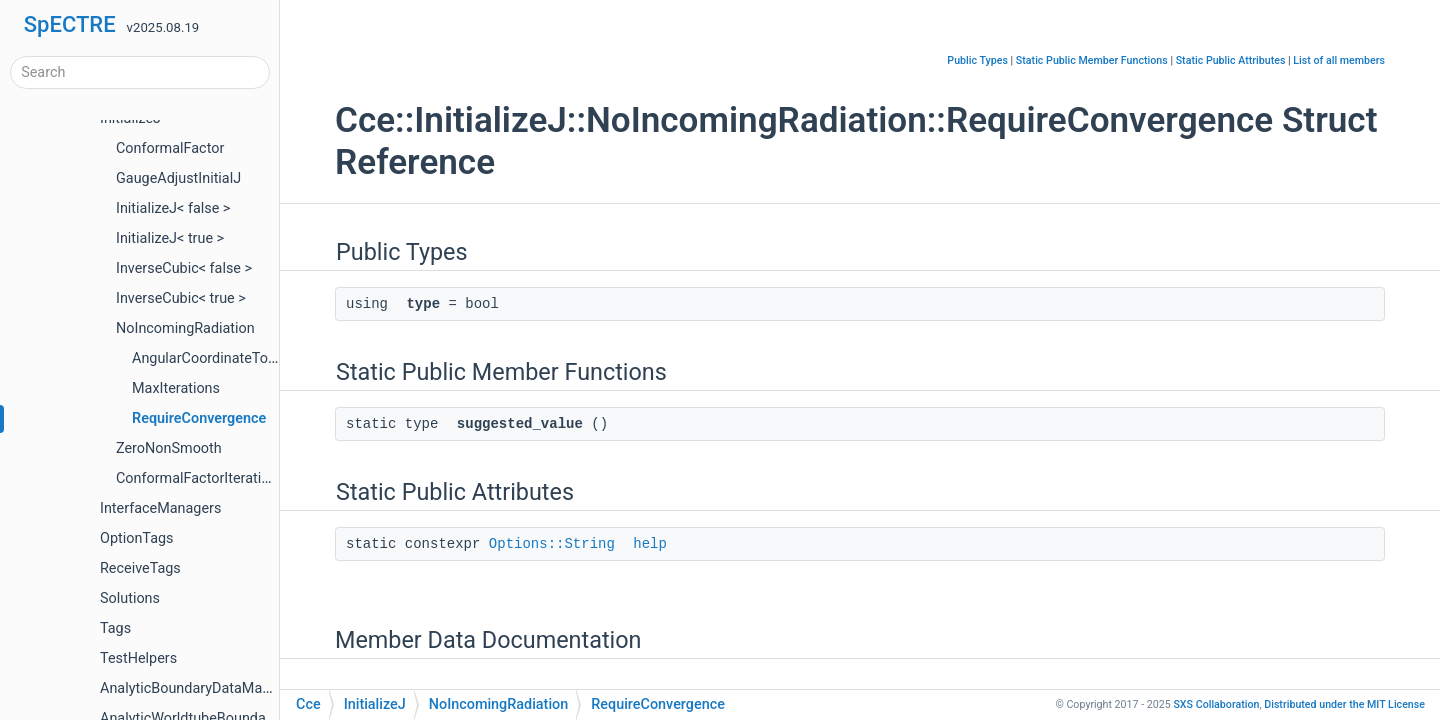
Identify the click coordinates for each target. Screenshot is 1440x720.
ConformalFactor (170, 148)
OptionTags (136, 538)
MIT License (1344, 704)
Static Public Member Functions (1092, 60)
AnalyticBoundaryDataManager (199, 688)
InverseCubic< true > (181, 298)
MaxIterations (176, 388)
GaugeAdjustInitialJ (178, 178)
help (650, 544)
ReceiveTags (140, 568)
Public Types (977, 60)
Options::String (552, 544)
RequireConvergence (199, 418)
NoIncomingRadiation (185, 328)
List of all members (1339, 60)
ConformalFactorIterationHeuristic (225, 478)
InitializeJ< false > (173, 208)
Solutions (130, 598)
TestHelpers (138, 658)
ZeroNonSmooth (169, 448)
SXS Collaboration (1216, 704)
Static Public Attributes (1231, 60)
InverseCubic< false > (184, 268)
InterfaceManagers (160, 508)
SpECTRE (70, 24)
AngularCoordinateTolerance (223, 358)
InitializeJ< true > (170, 238)
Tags (115, 628)
